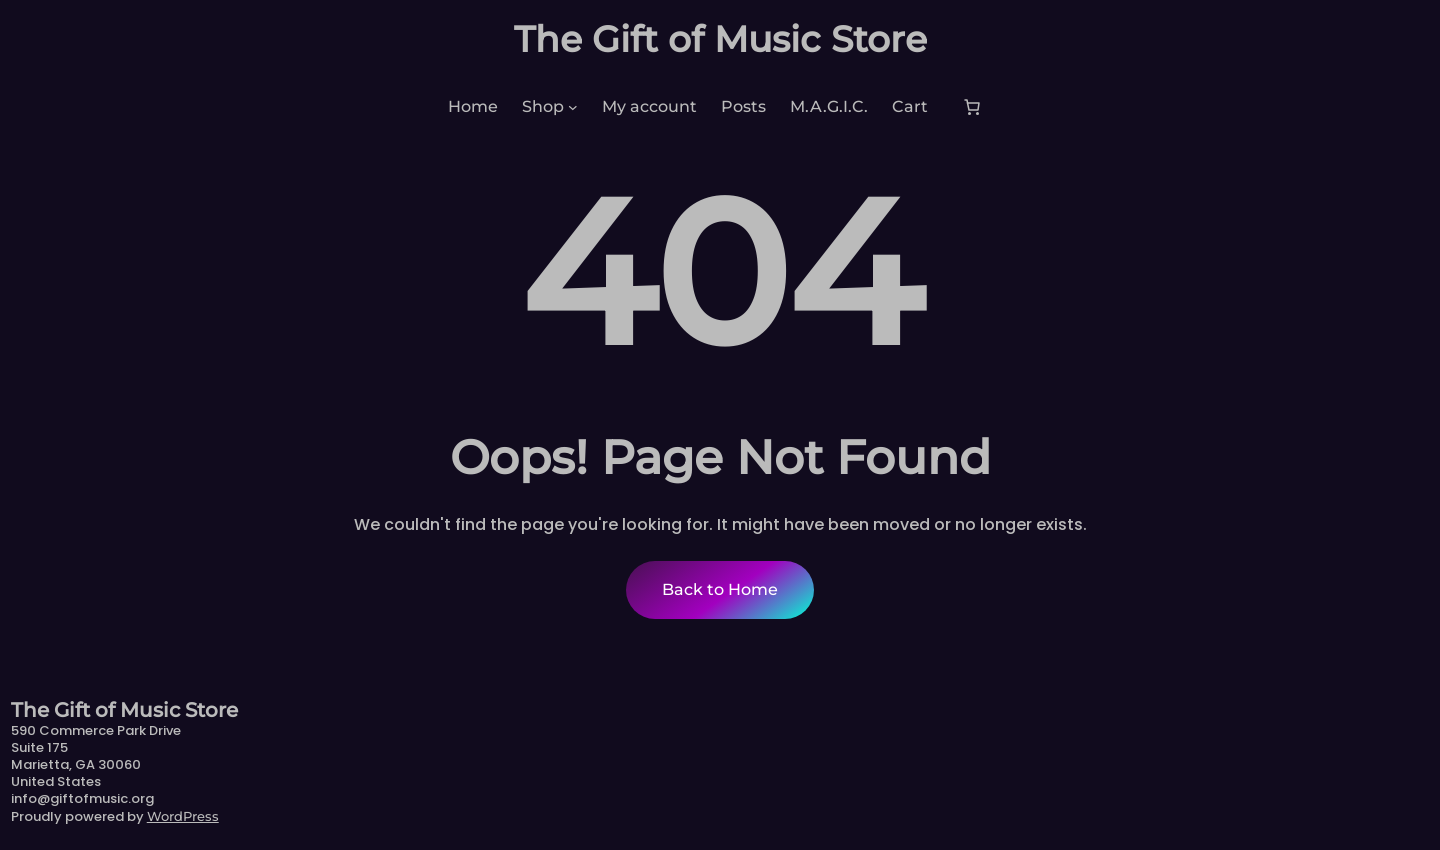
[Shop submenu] (573, 107)
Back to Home (720, 589)
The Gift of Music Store (720, 39)
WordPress (183, 816)
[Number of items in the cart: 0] (972, 107)
